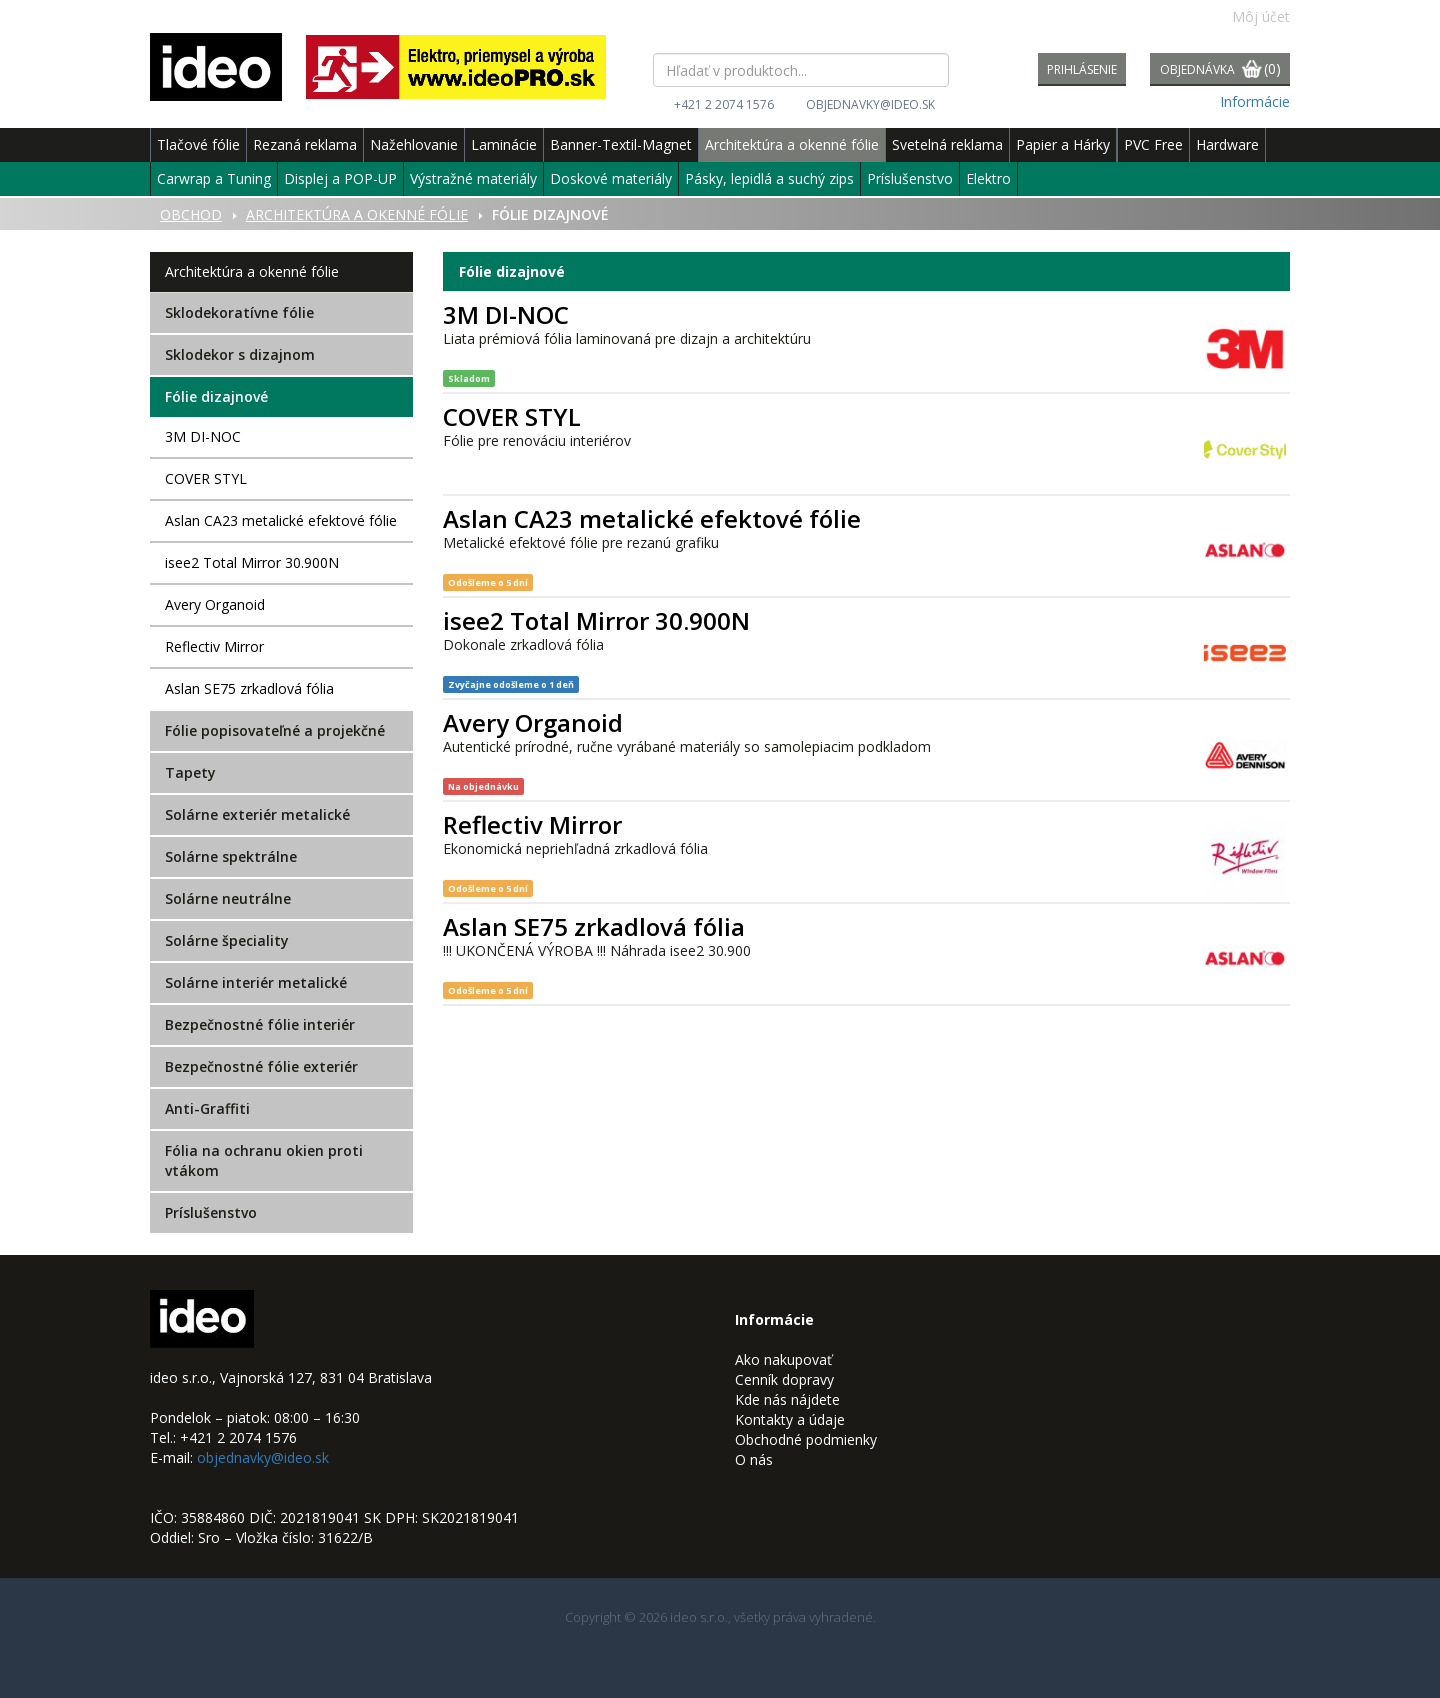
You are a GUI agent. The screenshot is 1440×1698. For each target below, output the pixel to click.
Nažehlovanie (414, 144)
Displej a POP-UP (340, 178)
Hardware (1227, 144)
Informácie (1255, 101)
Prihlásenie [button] (1082, 69)
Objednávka (1220, 70)
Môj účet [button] (1250, 16)
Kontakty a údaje (790, 1419)
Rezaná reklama (305, 144)
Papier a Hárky (1063, 144)
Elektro (988, 178)
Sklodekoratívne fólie (239, 312)
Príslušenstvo (910, 178)
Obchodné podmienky (806, 1439)
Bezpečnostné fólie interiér (260, 1024)
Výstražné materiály (473, 178)
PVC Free (1153, 144)
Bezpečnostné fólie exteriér (261, 1066)
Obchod (191, 214)
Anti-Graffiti (207, 1108)
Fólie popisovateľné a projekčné (275, 730)
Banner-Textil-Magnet (621, 144)
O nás (754, 1459)
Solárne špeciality (227, 940)
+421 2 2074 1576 (724, 104)
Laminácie (504, 144)
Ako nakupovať (783, 1359)
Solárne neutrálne (228, 898)
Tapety (190, 772)
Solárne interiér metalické (256, 982)
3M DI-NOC (203, 436)
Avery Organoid (215, 604)
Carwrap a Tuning (214, 178)
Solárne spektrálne (231, 856)
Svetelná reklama (947, 144)
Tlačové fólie (198, 144)
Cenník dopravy (784, 1379)
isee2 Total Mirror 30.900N (252, 562)
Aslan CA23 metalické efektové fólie (281, 520)
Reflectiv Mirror (214, 646)
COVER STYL (206, 478)
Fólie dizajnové (216, 396)
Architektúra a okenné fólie (792, 144)
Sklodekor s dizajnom (240, 354)
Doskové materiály (611, 178)
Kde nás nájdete (787, 1399)
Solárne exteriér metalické (257, 814)
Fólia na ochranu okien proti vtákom (264, 1160)
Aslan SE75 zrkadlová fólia (249, 688)
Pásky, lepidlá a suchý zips (769, 178)
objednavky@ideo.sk (870, 104)
